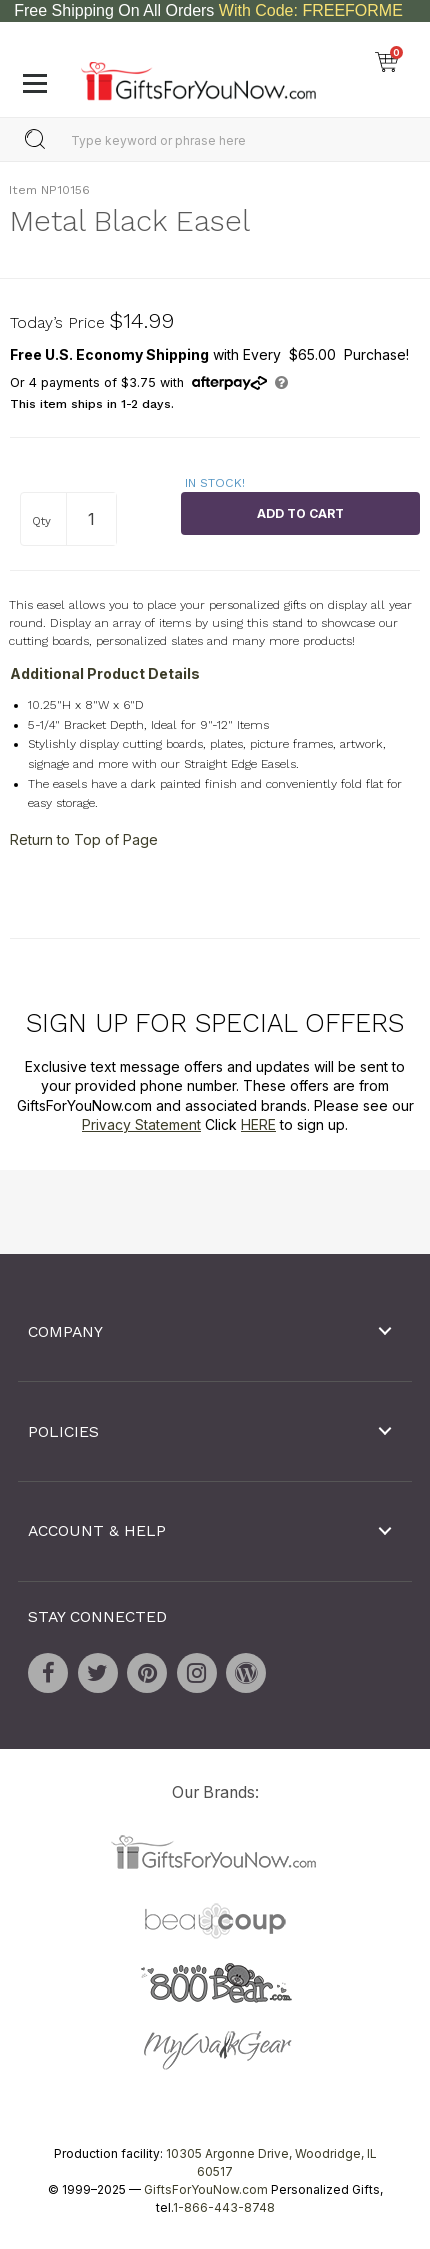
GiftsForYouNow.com (206, 2189)
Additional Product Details (105, 673)
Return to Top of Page (84, 839)
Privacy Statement (141, 1124)
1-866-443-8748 (224, 2207)
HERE (258, 1124)
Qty (41, 521)
